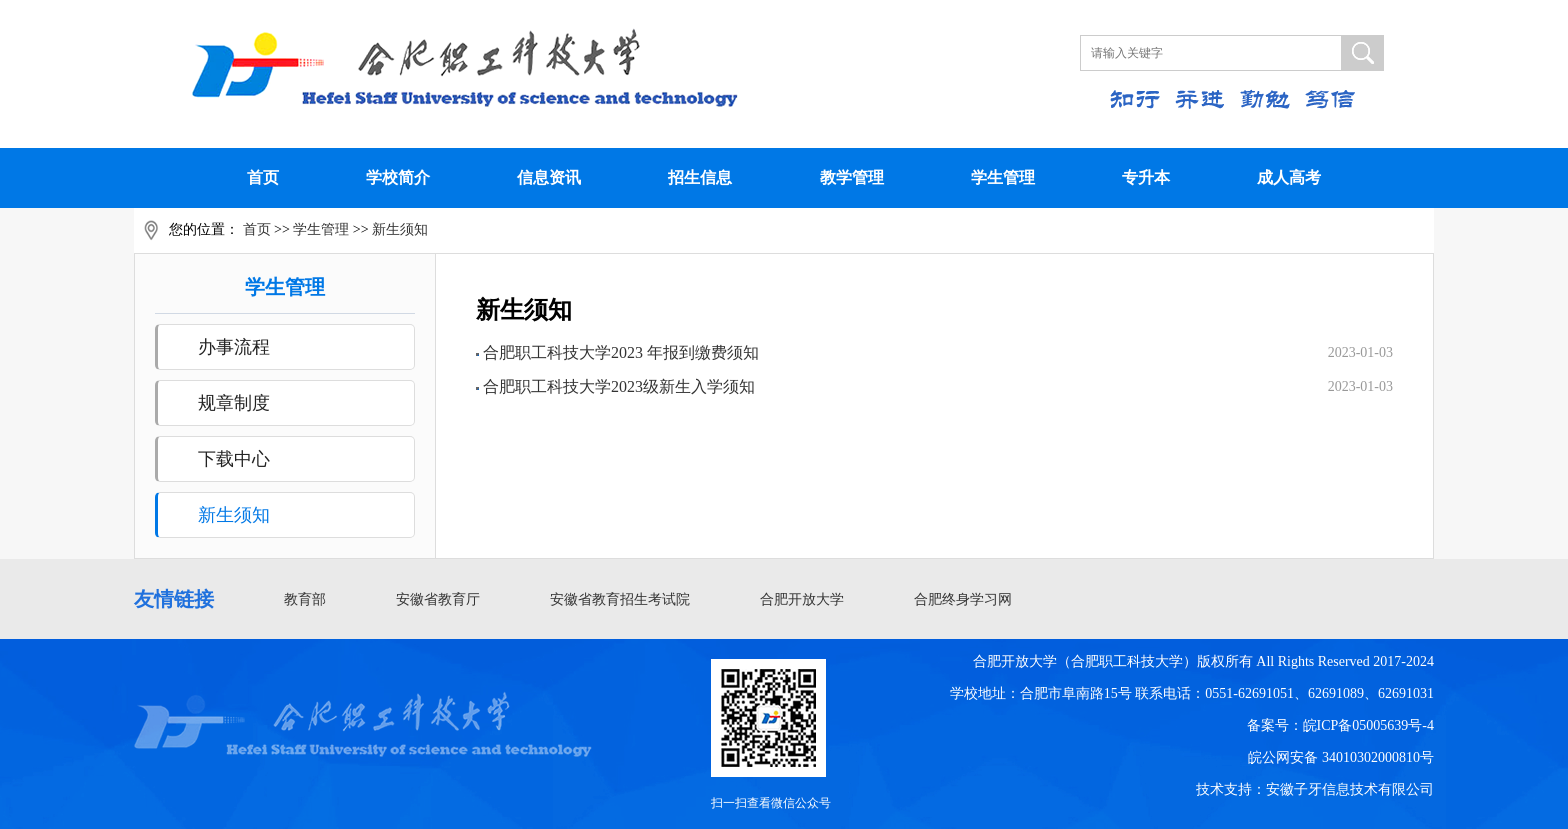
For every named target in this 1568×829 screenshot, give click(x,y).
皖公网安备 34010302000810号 (1341, 757)
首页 (263, 177)
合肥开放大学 (802, 599)
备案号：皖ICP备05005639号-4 (1340, 725)
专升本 (1146, 177)
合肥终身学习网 (963, 599)
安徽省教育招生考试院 (620, 599)
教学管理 (852, 177)
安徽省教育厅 (438, 599)
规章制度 (234, 403)
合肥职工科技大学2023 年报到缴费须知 (621, 352)
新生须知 (400, 229)
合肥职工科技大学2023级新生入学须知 (619, 386)
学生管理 (1003, 177)
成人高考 (1289, 177)
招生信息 (700, 177)
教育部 (305, 599)
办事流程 (234, 347)
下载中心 (234, 459)
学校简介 (398, 177)
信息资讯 (549, 177)
